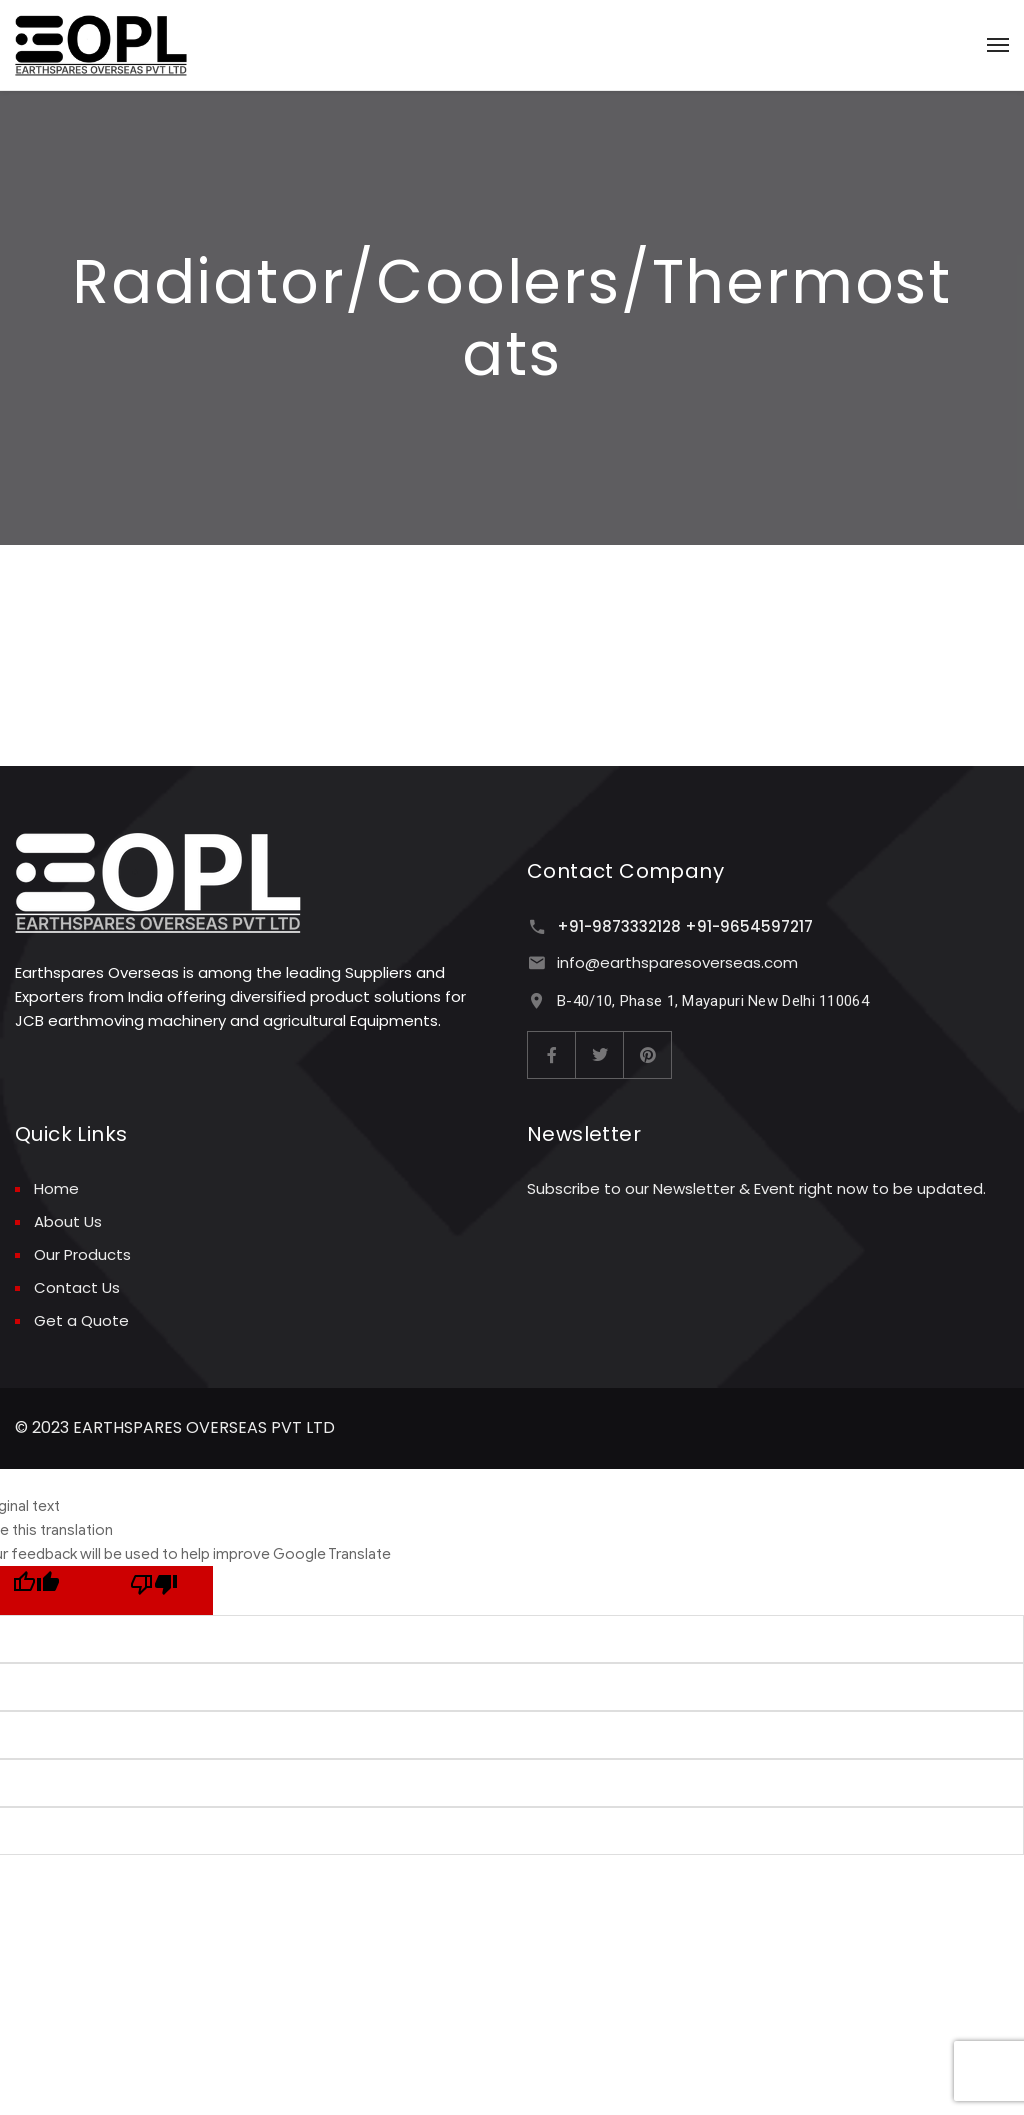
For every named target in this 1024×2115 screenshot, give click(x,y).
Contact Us (77, 1287)
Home (56, 1188)
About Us (68, 1221)
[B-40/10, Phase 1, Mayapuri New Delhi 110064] (536, 1000)
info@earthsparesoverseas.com (677, 962)
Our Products (82, 1254)
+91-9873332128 (619, 926)
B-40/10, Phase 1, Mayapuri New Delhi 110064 (713, 1001)
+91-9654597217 (749, 926)
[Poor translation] (154, 1590)
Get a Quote (81, 1320)
